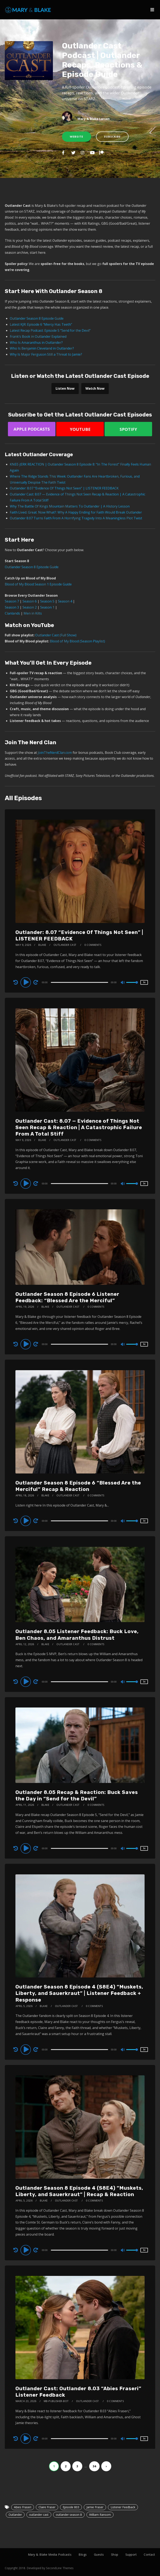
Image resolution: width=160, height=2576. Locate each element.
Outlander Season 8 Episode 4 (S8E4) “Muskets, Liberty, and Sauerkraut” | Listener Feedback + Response (79, 1993)
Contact (149, 2554)
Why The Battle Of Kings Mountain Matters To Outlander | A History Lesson (70, 506)
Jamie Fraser (94, 2507)
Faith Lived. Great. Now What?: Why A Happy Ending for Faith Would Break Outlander (76, 512)
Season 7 (12, 601)
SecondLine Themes (60, 2568)
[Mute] (123, 983)
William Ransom (100, 2515)
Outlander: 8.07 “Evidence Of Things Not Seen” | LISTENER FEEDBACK (64, 488)
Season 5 (47, 601)
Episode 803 (71, 2507)
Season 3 (12, 607)
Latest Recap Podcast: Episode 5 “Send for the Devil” (50, 330)
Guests (99, 2554)
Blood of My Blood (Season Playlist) (77, 641)
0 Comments (92, 945)
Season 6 (29, 601)
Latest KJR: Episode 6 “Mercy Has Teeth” (41, 324)
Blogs (83, 2554)
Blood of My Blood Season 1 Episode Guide (38, 584)
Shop (114, 2554)
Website (76, 136)
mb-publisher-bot (56, 2401)
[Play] (26, 982)
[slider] (79, 982)
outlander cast (39, 2515)
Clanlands (12, 613)
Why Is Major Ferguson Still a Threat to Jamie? (46, 354)
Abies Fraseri (22, 2507)
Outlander (15, 2515)
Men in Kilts (33, 613)
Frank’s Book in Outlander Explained (38, 336)
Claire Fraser (47, 2507)
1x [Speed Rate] (144, 982)
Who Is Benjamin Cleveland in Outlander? (42, 348)
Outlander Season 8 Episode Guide (37, 318)
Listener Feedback (123, 2507)
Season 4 (65, 601)
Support (131, 2554)
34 (94, 2466)
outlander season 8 (69, 2515)
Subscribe (112, 136)
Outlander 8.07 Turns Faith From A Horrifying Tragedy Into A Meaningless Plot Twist (76, 518)
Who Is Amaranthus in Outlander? (36, 342)
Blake (42, 945)
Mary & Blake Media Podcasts (50, 2554)
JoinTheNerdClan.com (55, 752)
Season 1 (47, 607)
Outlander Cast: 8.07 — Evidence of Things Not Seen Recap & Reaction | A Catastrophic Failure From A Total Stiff (78, 1127)
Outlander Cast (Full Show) (55, 635)
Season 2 (29, 607)
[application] (80, 982)
